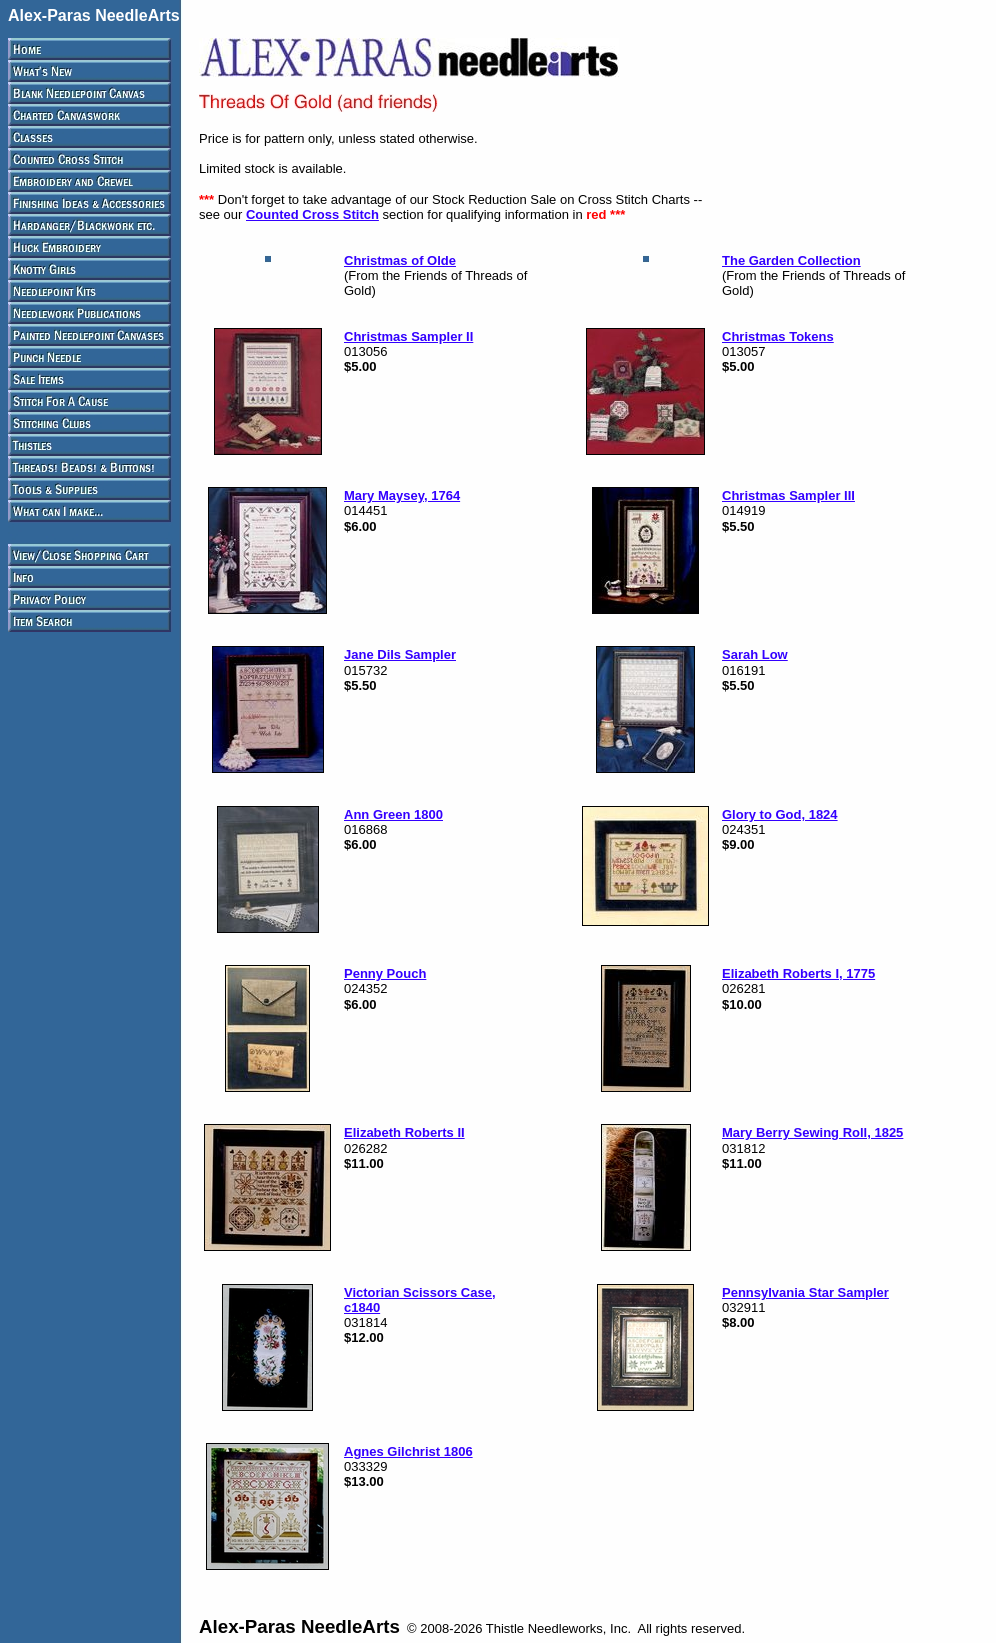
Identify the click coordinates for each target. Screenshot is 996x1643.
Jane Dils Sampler (400, 654)
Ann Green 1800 (393, 814)
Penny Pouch (385, 973)
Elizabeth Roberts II (404, 1132)
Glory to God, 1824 (780, 814)
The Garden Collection (791, 260)
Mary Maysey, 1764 (402, 495)
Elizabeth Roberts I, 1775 (798, 973)
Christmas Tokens (778, 336)
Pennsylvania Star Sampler (805, 1292)
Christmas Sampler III (788, 495)
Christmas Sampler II (408, 336)
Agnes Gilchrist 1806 (408, 1451)
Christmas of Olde (400, 260)
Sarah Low (755, 654)
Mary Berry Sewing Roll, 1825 (812, 1132)
